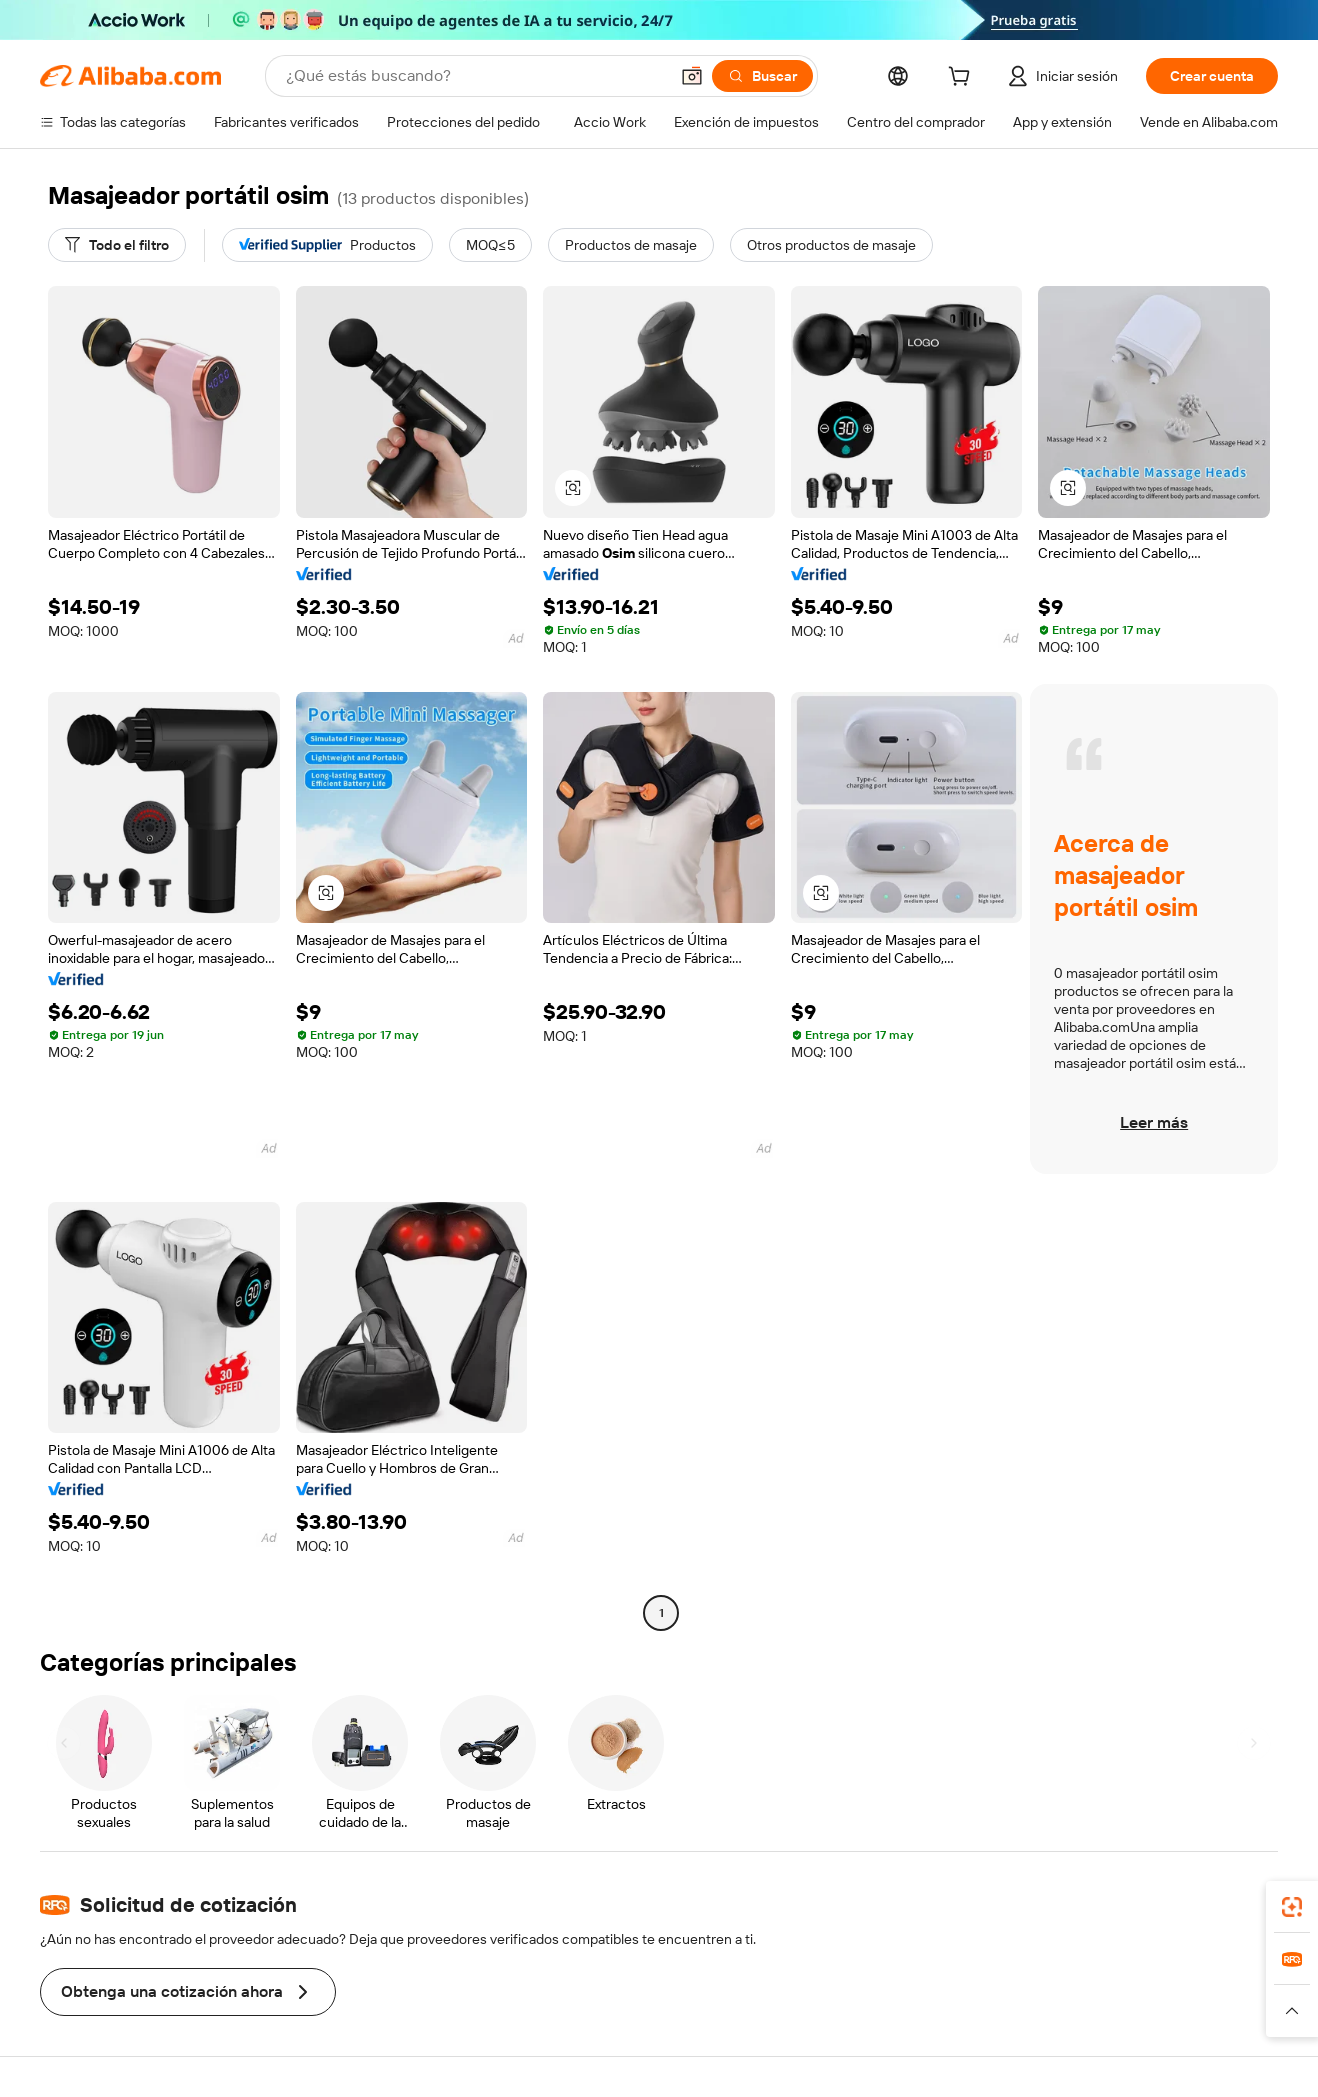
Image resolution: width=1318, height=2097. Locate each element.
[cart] (963, 79)
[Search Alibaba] (475, 76)
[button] (692, 76)
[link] (1292, 1907)
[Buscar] (762, 76)
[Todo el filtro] (117, 245)
